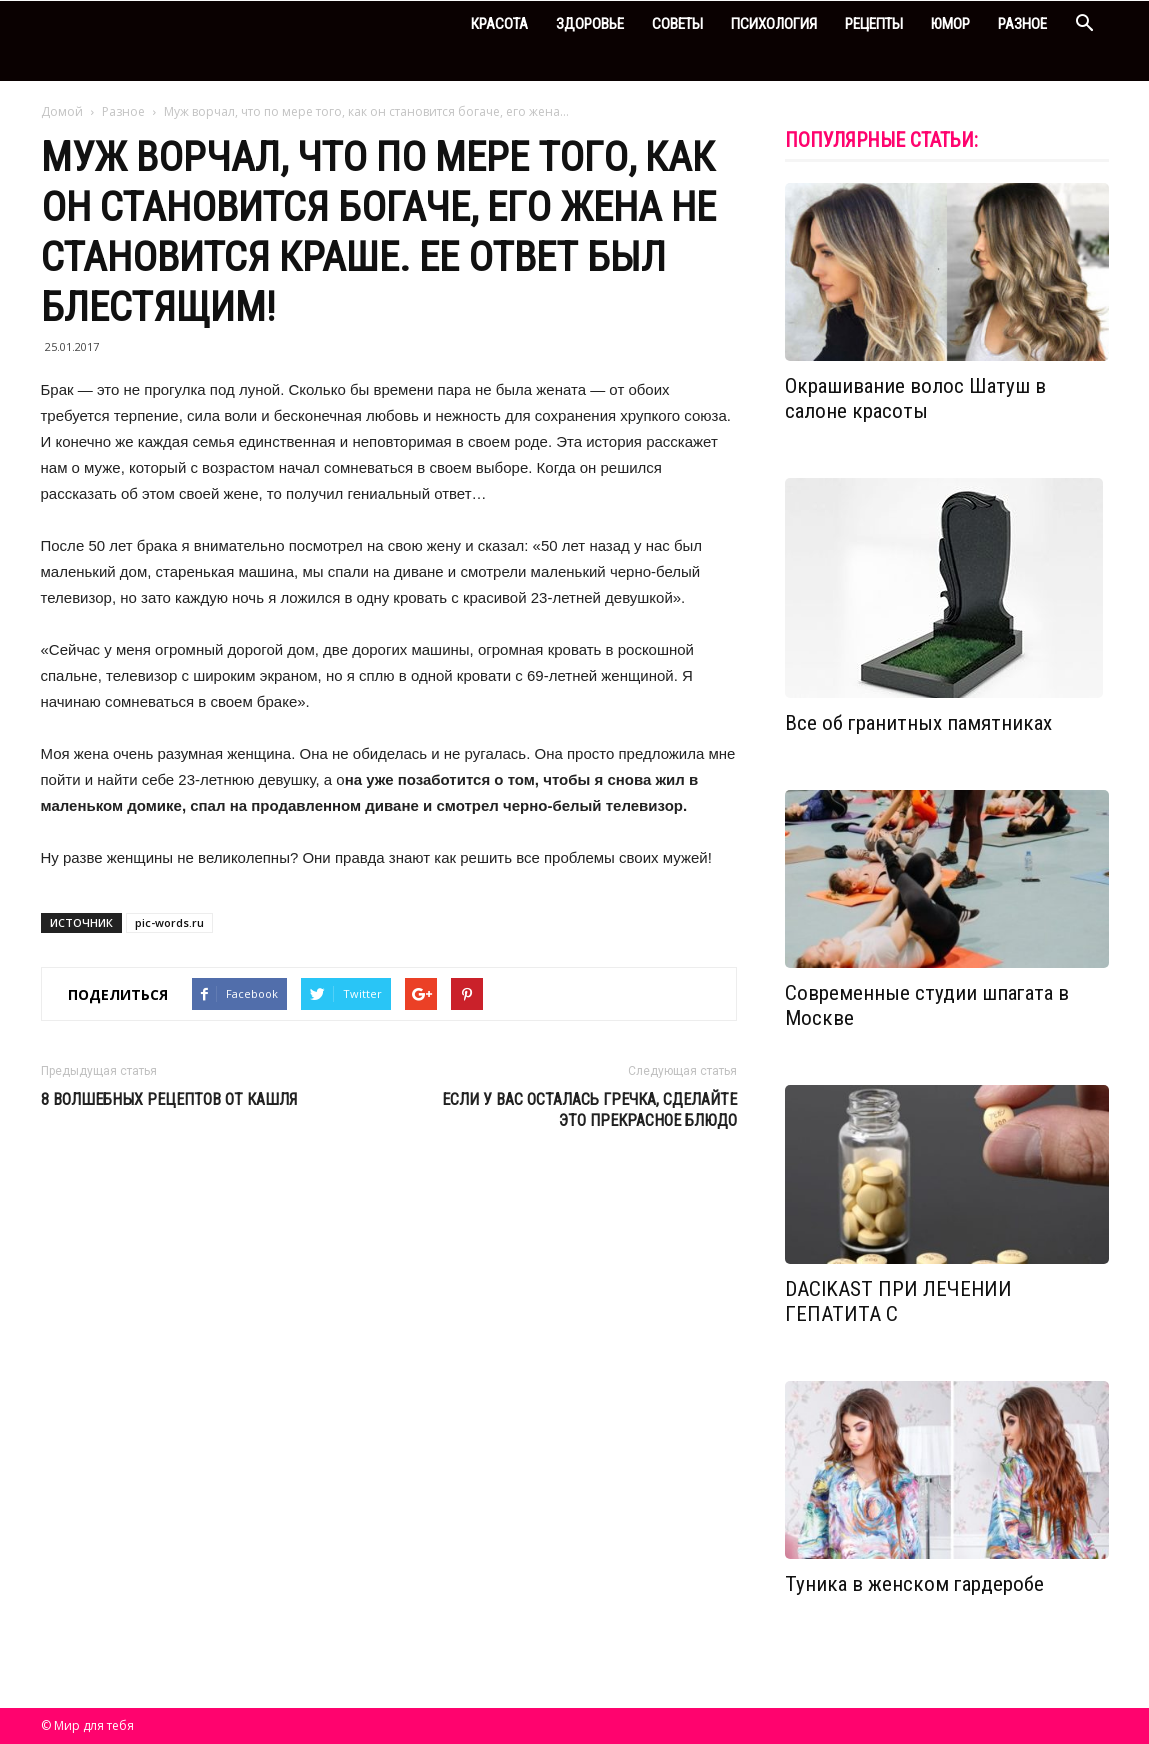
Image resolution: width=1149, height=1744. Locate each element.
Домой (62, 111)
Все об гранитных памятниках (918, 723)
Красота (499, 24)
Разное (1022, 24)
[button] (1085, 25)
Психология (774, 24)
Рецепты (874, 24)
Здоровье (590, 24)
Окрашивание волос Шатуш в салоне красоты (915, 398)
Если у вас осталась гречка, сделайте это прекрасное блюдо (589, 1110)
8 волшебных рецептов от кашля (169, 1099)
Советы (677, 24)
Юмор (950, 24)
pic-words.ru (169, 922)
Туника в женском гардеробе (914, 1584)
